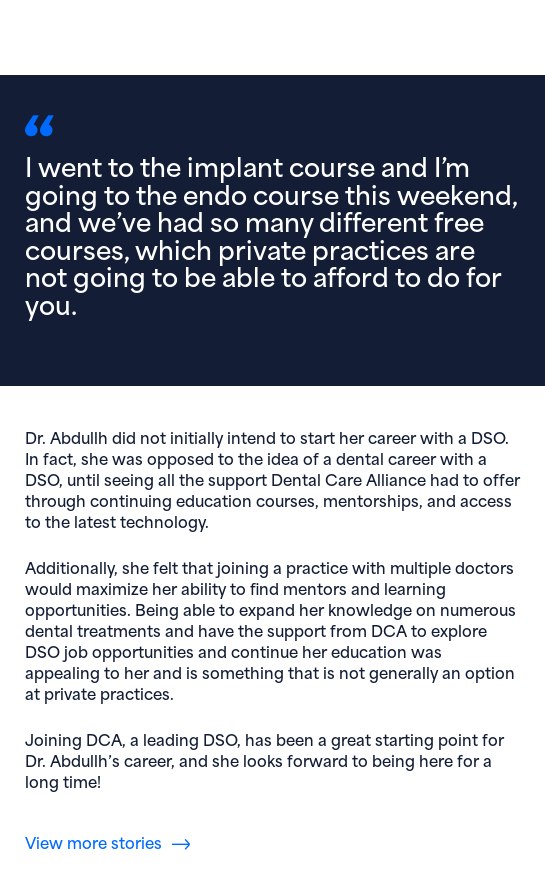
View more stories (93, 841)
